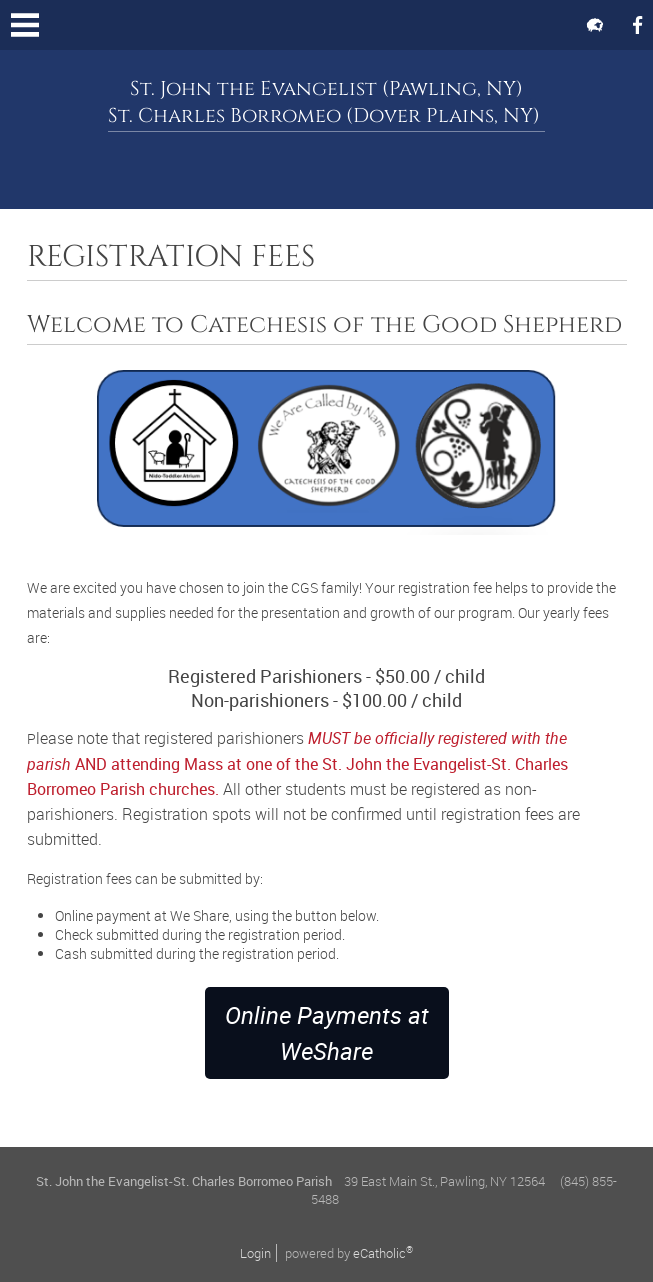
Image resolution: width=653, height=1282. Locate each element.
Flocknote (595, 25)
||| (25, 25)
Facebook (637, 25)
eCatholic (383, 1253)
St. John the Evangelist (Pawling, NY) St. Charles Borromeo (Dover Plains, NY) (326, 102)
